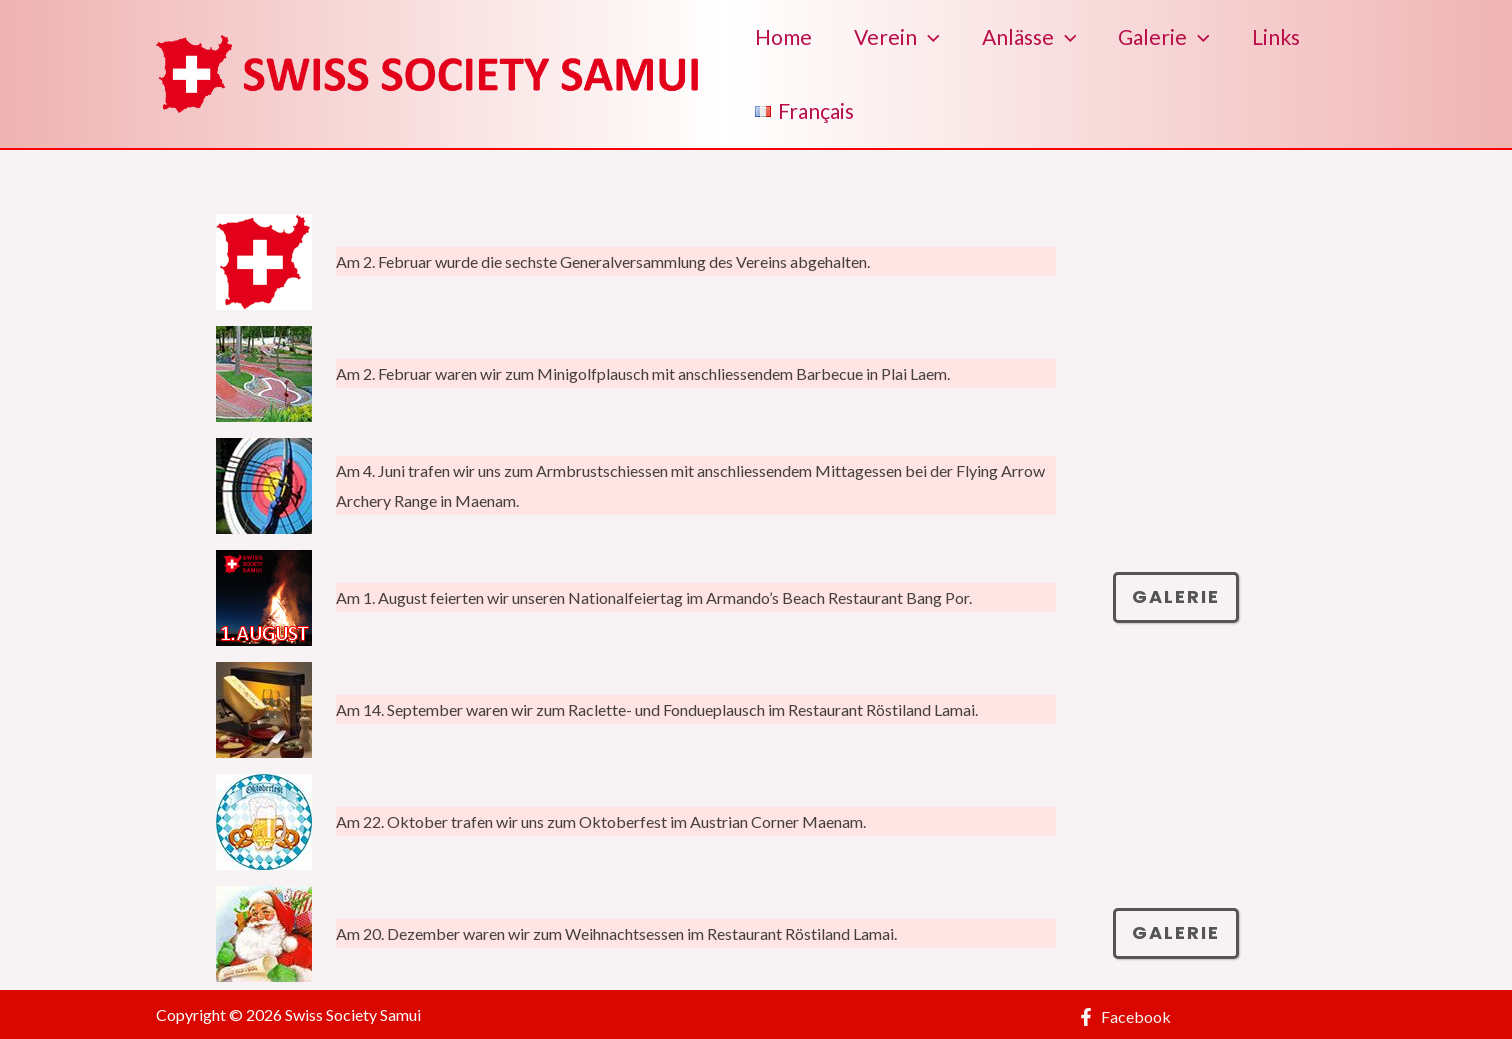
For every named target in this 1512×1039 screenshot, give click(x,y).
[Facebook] (1124, 1017)
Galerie (1164, 37)
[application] (928, 37)
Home (783, 36)
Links (1276, 36)
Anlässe (1029, 37)
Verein (897, 37)
